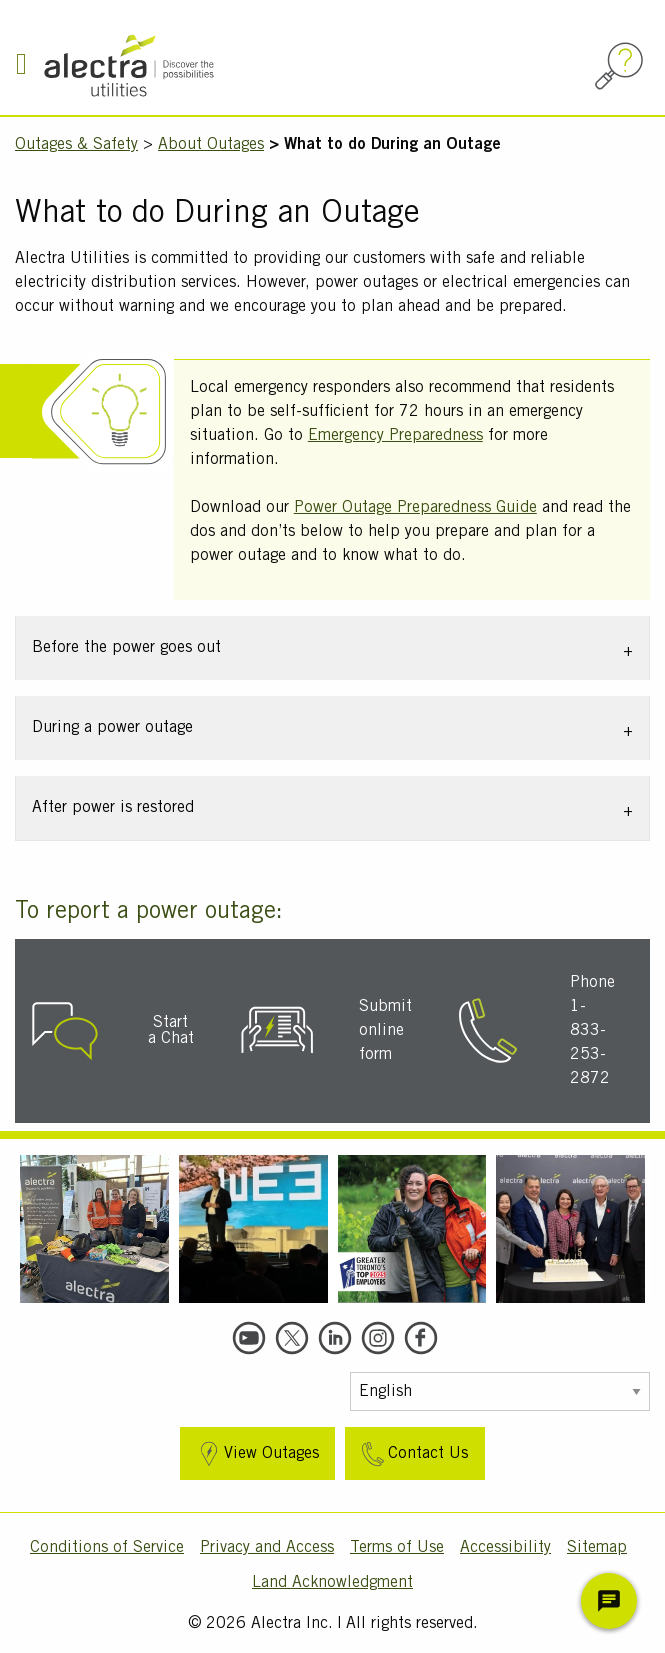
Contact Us (413, 1454)
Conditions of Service (107, 1548)
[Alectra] (192, 65)
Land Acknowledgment (332, 1583)
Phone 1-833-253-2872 (592, 1031)
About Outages (211, 145)
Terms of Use (397, 1548)
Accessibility (505, 1548)
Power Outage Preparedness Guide (415, 508)
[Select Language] (500, 1391)
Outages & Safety (76, 145)
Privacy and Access (267, 1548)
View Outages (256, 1454)
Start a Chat (171, 1031)
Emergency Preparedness (395, 436)
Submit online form (385, 1031)
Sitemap (597, 1548)
